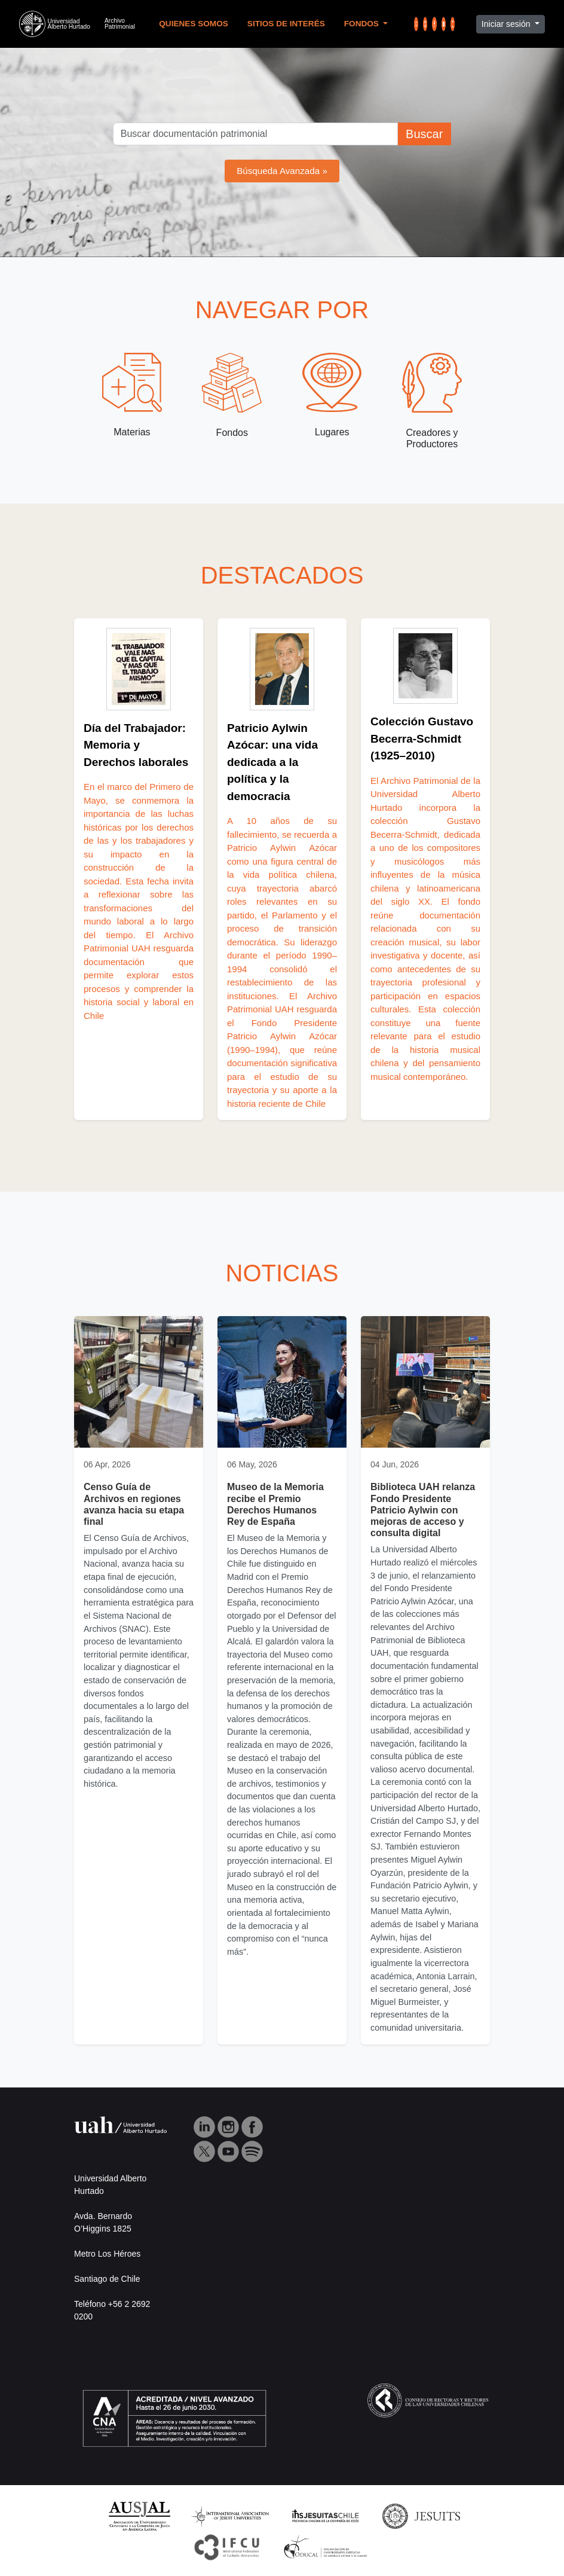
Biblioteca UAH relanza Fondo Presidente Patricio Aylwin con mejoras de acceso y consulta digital (422, 1510)
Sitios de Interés (286, 23)
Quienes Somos (193, 23)
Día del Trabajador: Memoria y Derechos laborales (136, 745)
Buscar (424, 134)
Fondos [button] (362, 23)
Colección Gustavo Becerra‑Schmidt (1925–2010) (421, 738)
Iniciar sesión (507, 24)
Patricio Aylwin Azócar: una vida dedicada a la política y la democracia (272, 762)
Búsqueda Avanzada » (282, 171)
